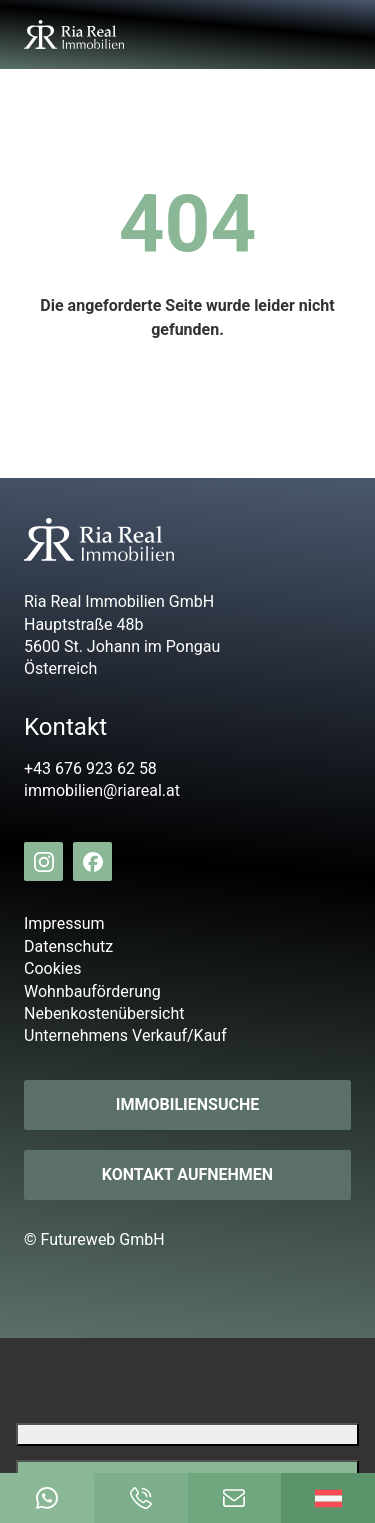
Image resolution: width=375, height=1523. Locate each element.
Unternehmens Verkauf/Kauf (125, 1035)
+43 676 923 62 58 (90, 768)
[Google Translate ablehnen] (187, 1434)
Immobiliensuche (187, 1104)
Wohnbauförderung (92, 991)
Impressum (64, 923)
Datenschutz (68, 946)
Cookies (52, 968)
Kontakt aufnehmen (187, 1174)
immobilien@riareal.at (102, 790)
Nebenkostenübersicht (104, 1013)
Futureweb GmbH (103, 1239)
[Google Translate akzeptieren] (187, 1471)
